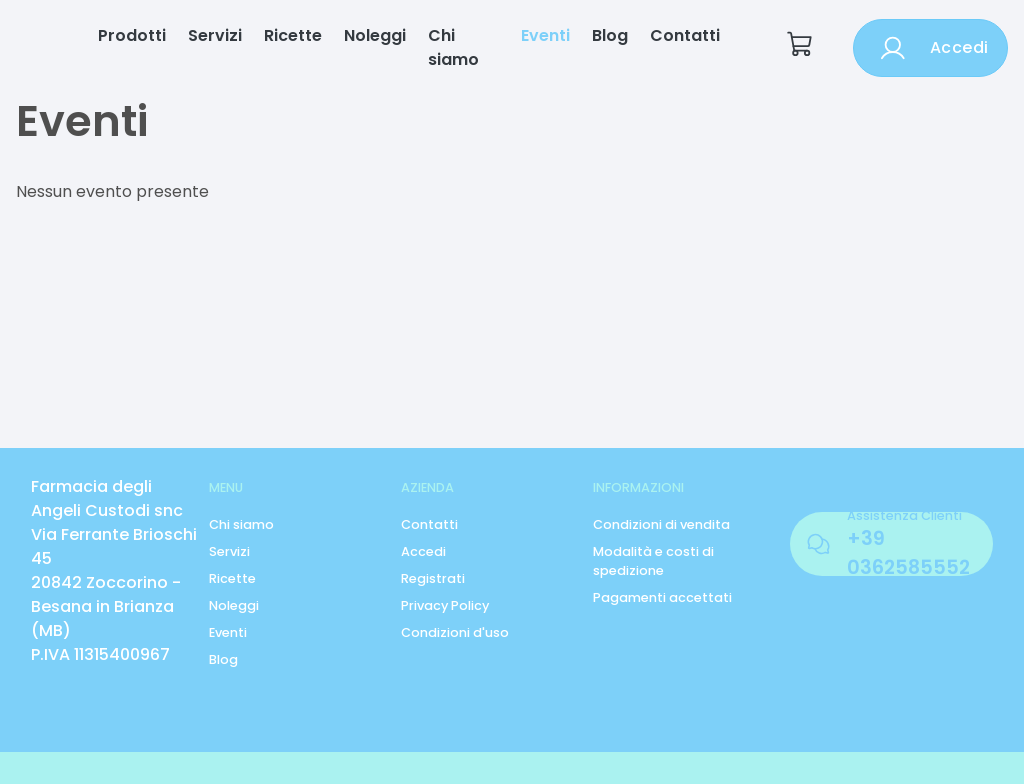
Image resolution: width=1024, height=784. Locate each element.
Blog (610, 35)
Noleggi (375, 35)
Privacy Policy (445, 605)
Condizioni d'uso (455, 632)
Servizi (215, 35)
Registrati (433, 578)
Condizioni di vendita (661, 524)
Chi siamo (453, 47)
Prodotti (132, 35)
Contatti (685, 35)
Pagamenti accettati (662, 597)
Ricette (293, 35)
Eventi (545, 35)
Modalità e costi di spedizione (653, 561)
